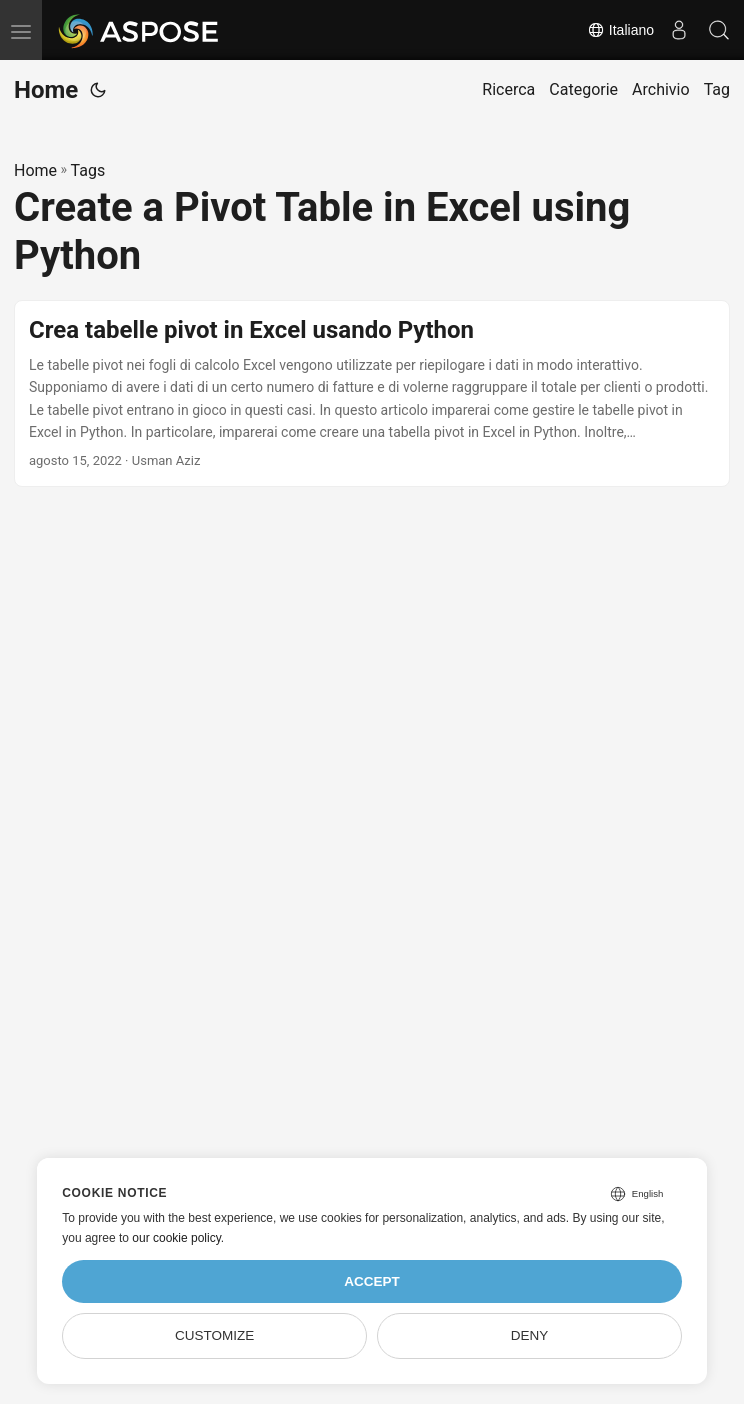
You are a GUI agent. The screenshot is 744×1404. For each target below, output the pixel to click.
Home (46, 90)
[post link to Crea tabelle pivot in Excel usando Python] (372, 394)
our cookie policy (176, 1238)
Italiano (620, 30)
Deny (530, 1335)
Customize (214, 1335)
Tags (88, 170)
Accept (372, 1281)
